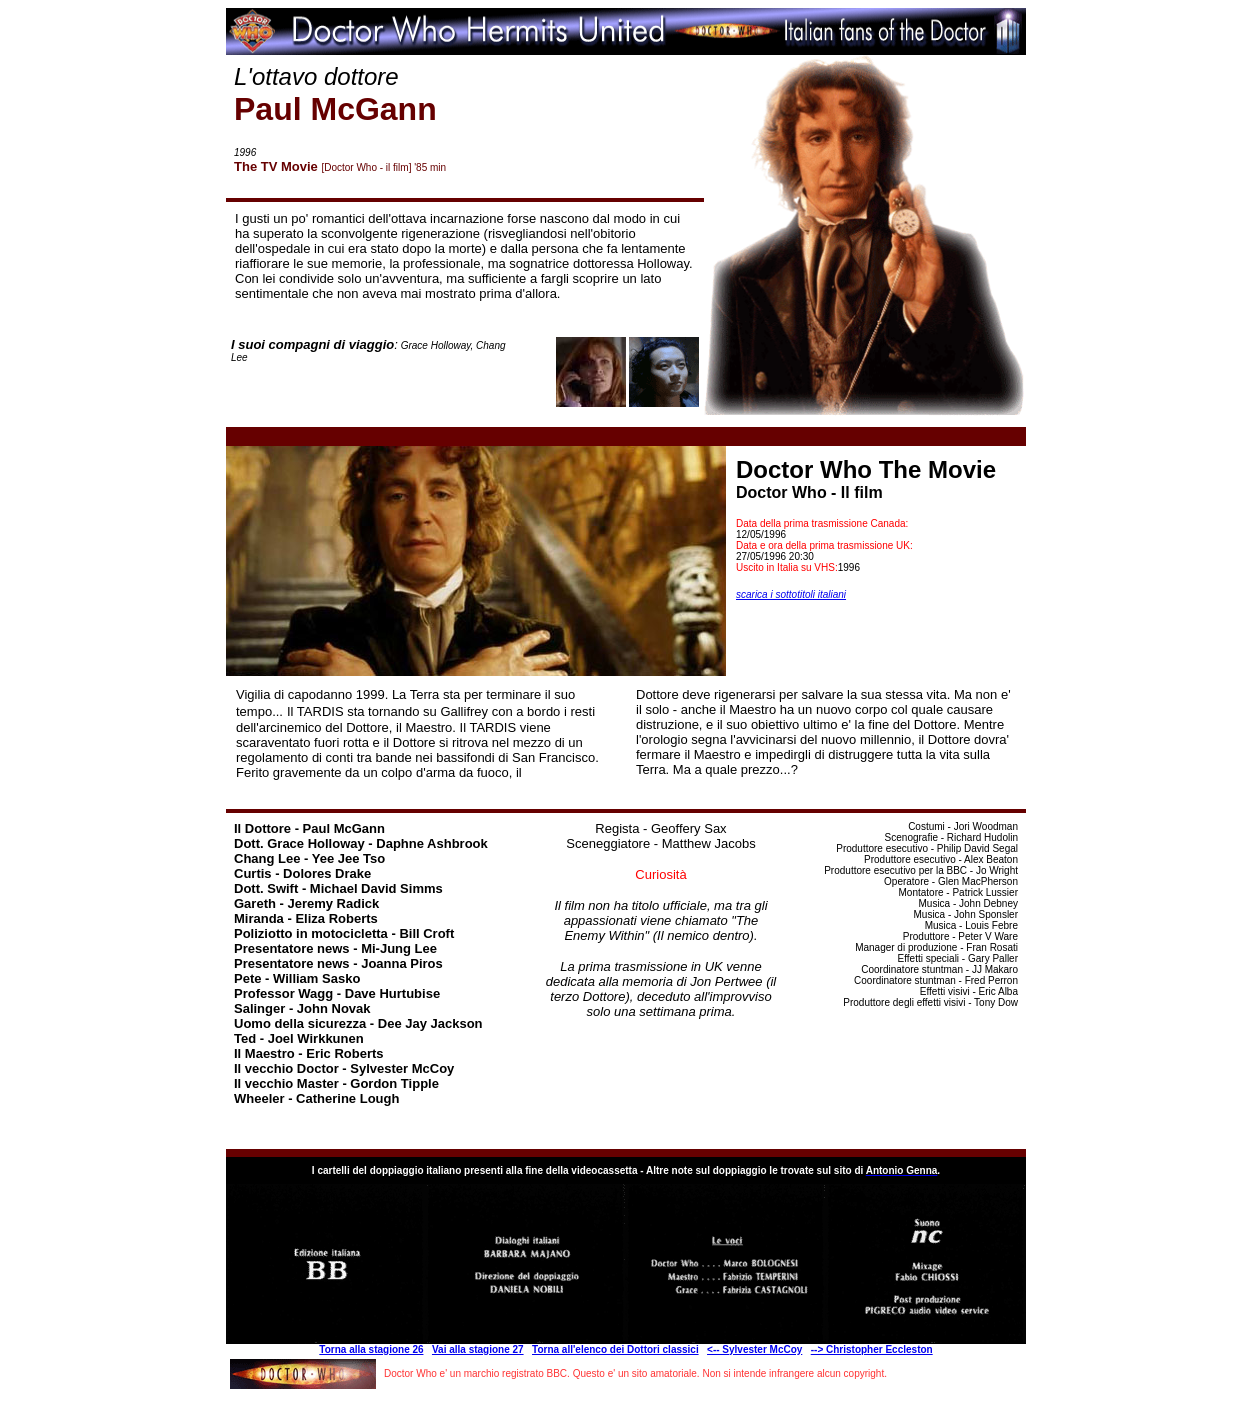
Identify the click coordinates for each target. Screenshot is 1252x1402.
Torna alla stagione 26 (371, 1349)
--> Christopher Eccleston (872, 1349)
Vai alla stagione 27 (478, 1349)
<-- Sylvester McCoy (754, 1349)
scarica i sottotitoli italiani (791, 594)
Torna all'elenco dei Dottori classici (615, 1349)
